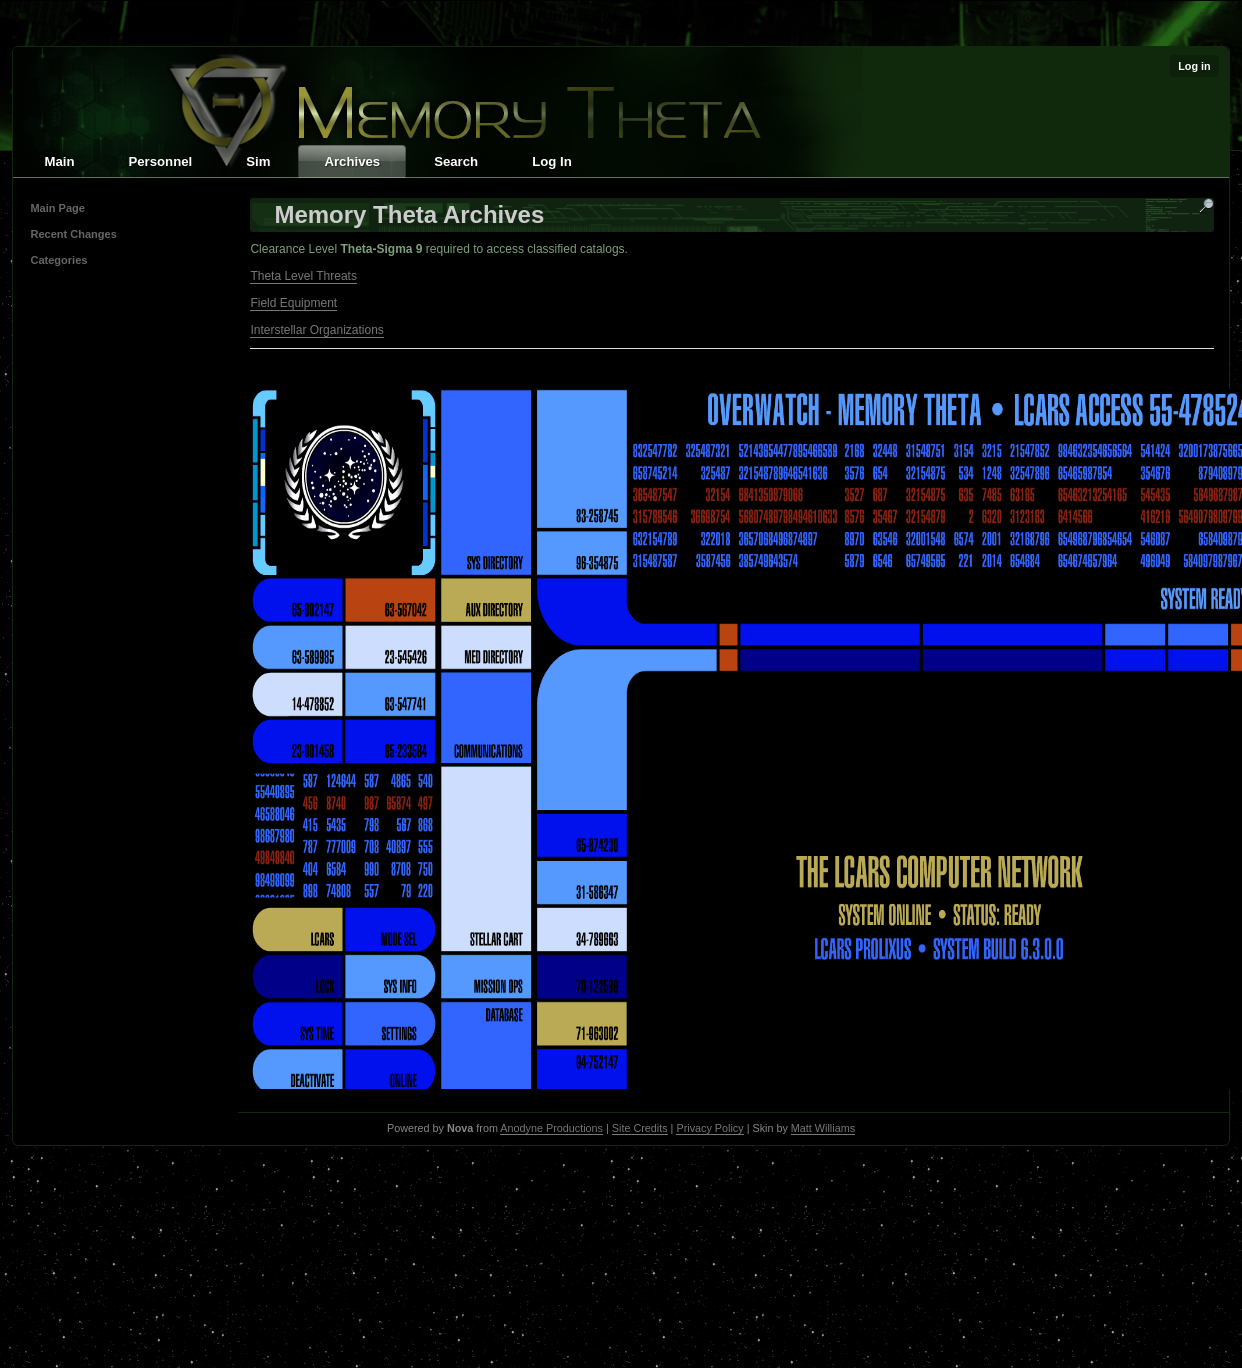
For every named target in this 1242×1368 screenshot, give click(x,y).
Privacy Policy (709, 1128)
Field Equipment (293, 303)
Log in (1194, 66)
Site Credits (640, 1128)
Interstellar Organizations (316, 330)
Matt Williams (823, 1128)
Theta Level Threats (303, 276)
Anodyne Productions (551, 1128)
